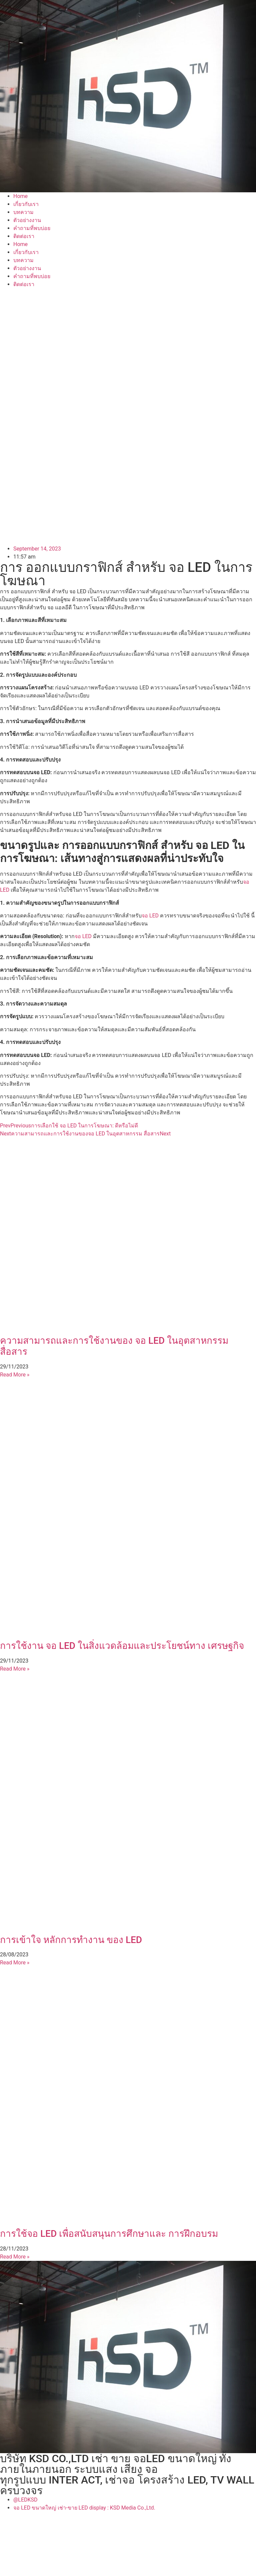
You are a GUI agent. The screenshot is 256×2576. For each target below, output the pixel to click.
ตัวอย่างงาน (27, 220)
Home (20, 196)
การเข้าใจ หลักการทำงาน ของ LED (71, 1939)
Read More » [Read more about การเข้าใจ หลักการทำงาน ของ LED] (14, 1962)
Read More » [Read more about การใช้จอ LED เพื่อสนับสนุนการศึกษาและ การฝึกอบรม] (14, 2256)
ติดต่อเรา (23, 236)
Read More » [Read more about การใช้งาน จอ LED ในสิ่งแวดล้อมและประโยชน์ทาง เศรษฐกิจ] (14, 1669)
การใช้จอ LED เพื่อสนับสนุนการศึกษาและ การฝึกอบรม (109, 2233)
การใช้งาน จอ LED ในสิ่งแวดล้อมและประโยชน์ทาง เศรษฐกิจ (122, 1645)
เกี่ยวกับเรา (26, 204)
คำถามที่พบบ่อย (31, 228)
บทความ (23, 212)
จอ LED (150, 915)
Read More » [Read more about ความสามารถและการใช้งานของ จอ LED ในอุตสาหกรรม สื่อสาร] (14, 1374)
